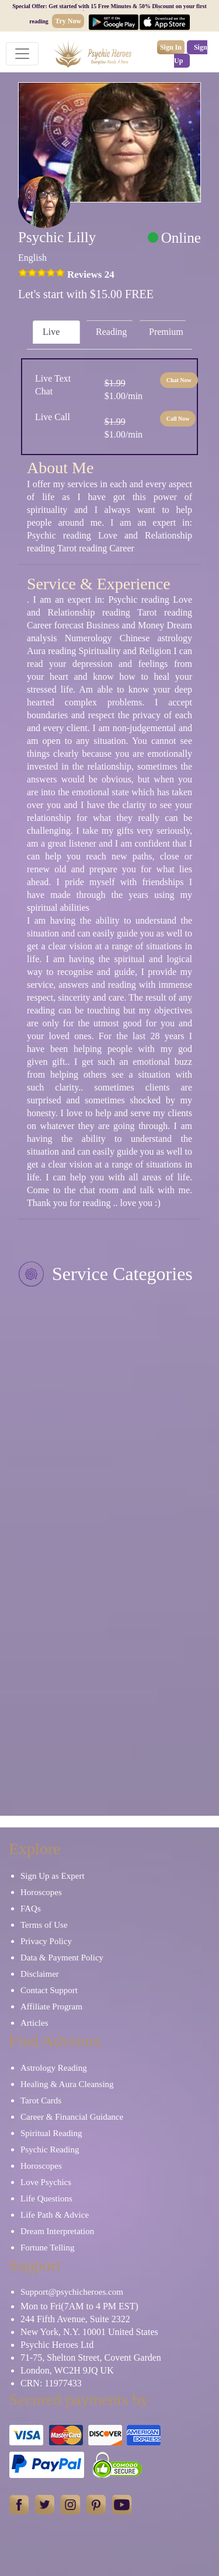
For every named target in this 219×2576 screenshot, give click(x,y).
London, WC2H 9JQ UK (67, 2370)
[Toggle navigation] (22, 53)
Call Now (178, 418)
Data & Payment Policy (61, 1957)
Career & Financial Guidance (71, 2116)
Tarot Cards (40, 2100)
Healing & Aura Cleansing (67, 2084)
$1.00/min (123, 389)
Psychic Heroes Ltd (56, 2345)
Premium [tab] (166, 332)
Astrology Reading (53, 2067)
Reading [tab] (111, 332)
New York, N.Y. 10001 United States (89, 2332)
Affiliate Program (51, 2006)
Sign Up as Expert (52, 1876)
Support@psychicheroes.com (71, 2292)
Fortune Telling (47, 2247)
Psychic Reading (49, 2149)
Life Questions (46, 2198)
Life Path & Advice (54, 2215)
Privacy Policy (46, 1941)
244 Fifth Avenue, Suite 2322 (75, 2319)
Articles (34, 2023)
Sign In (171, 47)
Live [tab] (51, 332)
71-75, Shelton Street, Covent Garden (90, 2357)
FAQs (30, 1908)
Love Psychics (45, 2182)
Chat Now (179, 380)
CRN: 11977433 (51, 2383)
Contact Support (49, 1990)
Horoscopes (41, 1892)
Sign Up (190, 54)
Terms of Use (44, 1925)
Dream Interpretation (57, 2231)
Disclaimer (39, 1974)
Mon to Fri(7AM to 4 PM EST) (79, 2306)
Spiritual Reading (51, 2133)
